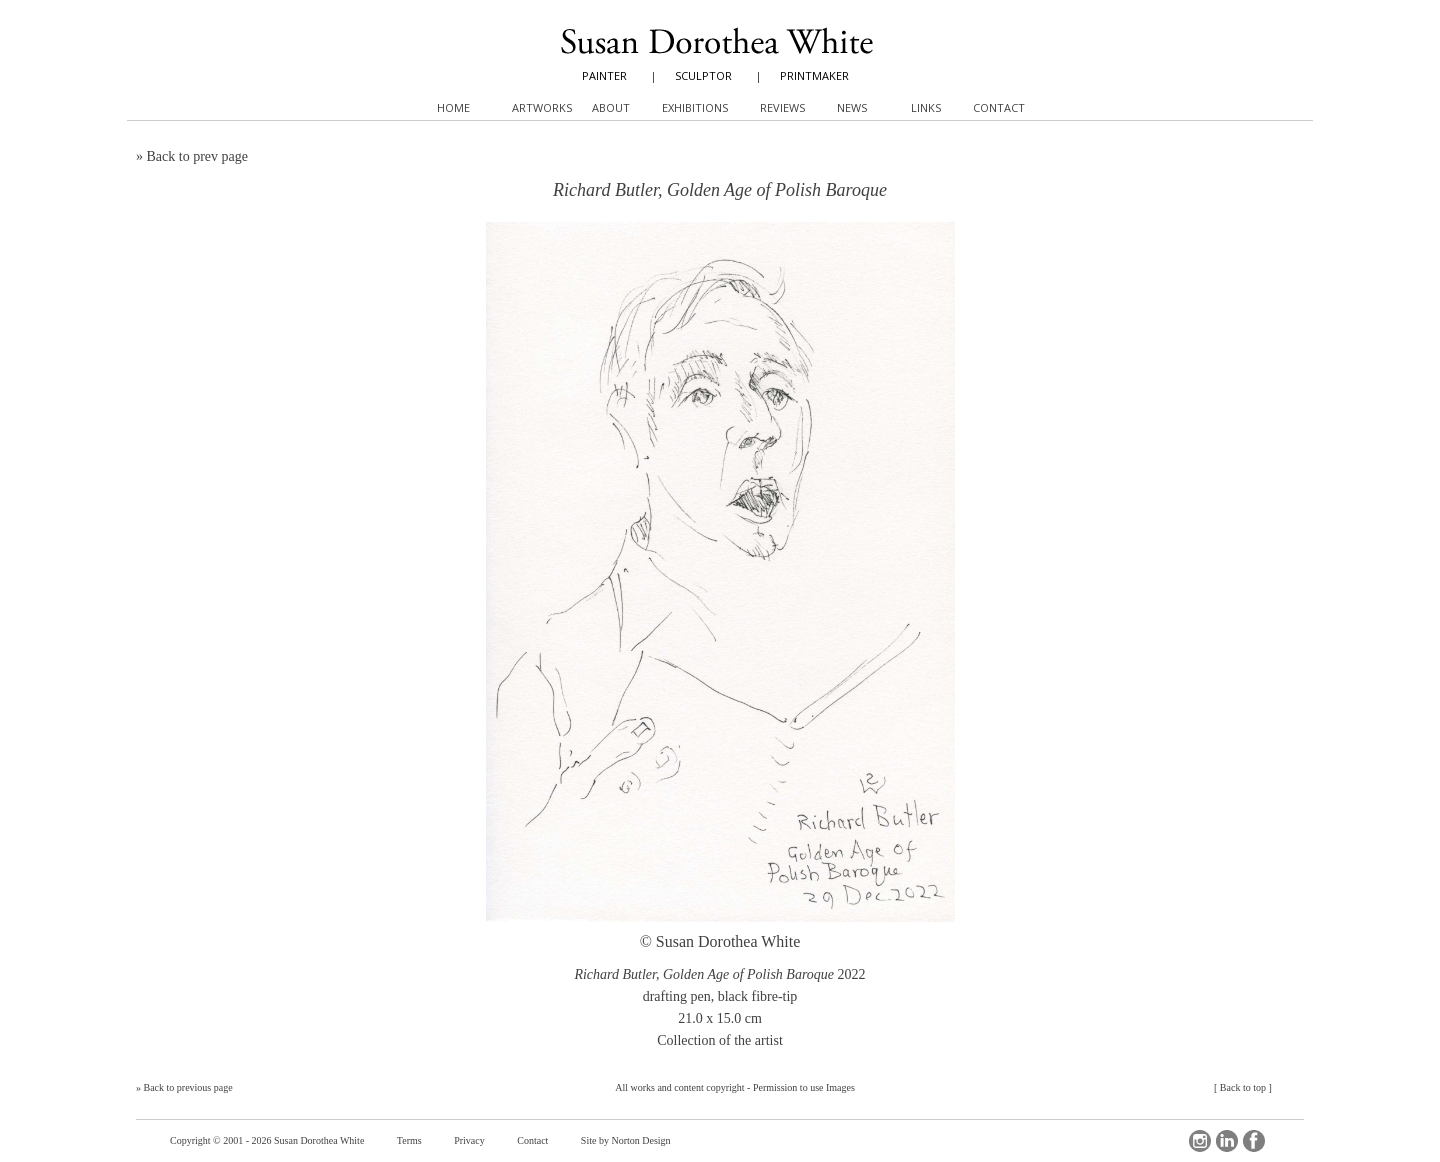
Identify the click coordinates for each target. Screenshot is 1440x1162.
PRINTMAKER (814, 75)
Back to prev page (197, 156)
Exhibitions (695, 107)
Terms (409, 1140)
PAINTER (604, 75)
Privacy (469, 1140)
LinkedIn (1227, 1141)
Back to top (1243, 1087)
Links (926, 107)
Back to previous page (188, 1087)
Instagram (1200, 1141)
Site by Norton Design (626, 1140)
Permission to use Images (804, 1087)
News (852, 107)
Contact (532, 1140)
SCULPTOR (703, 75)
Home (453, 107)
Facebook (1254, 1141)
